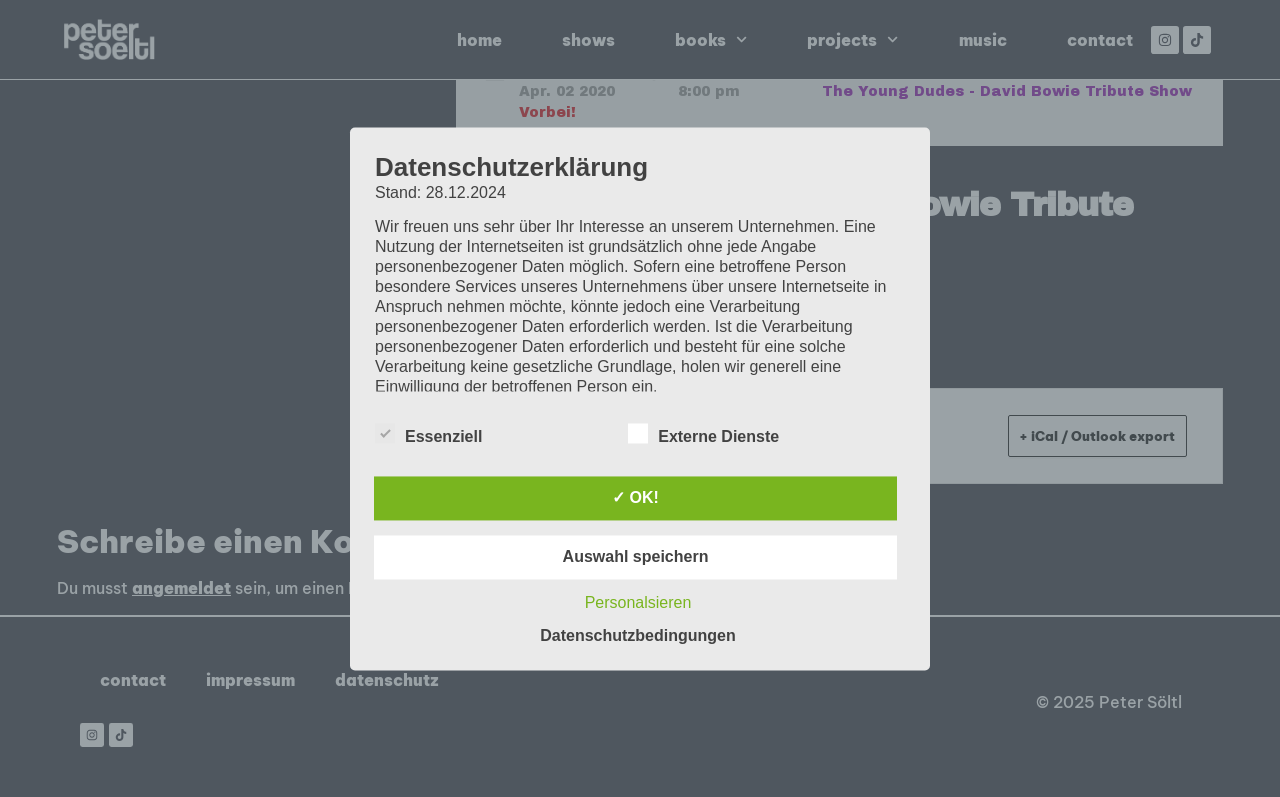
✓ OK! (635, 497)
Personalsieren (638, 602)
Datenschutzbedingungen (638, 635)
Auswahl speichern (636, 556)
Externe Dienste (703, 433)
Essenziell (428, 433)
